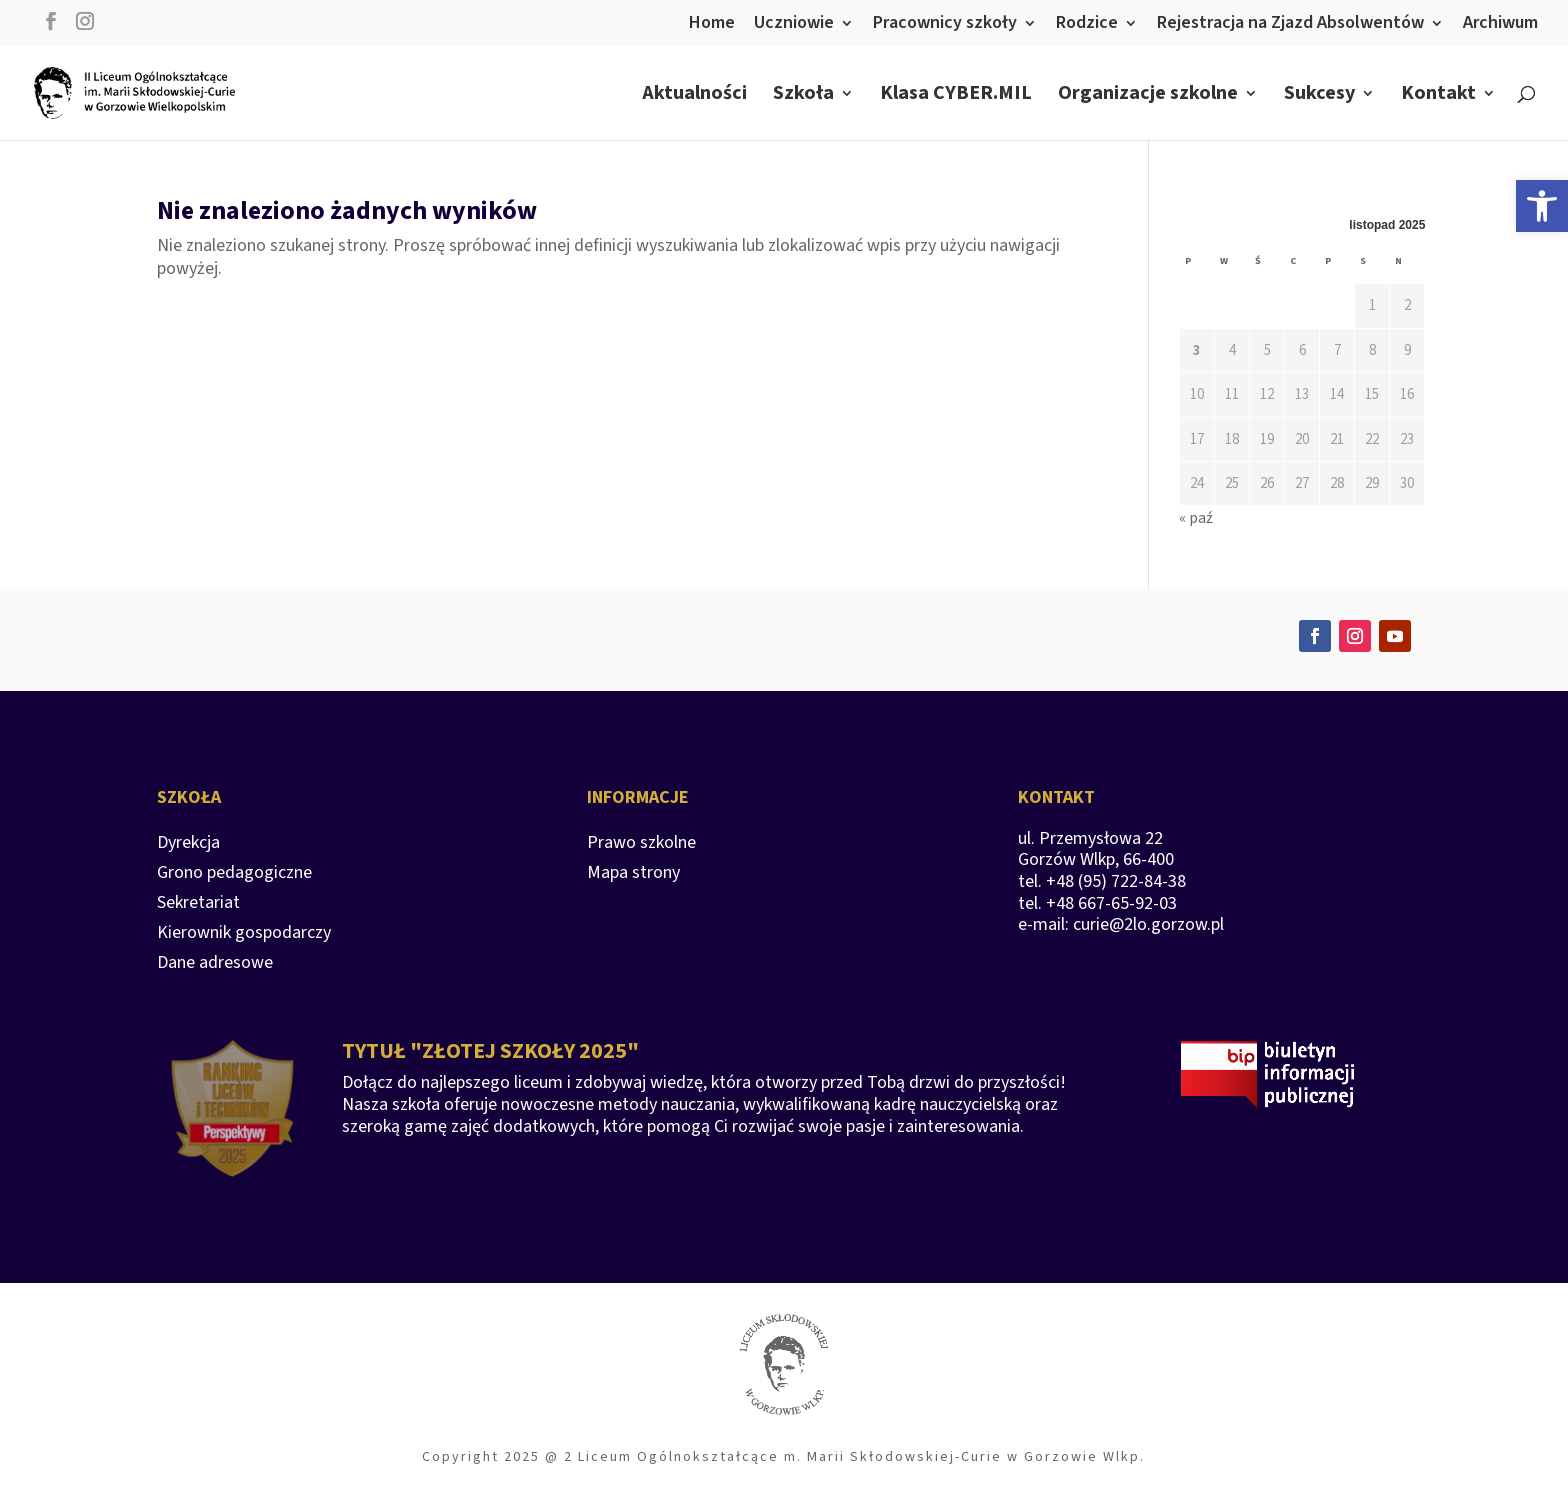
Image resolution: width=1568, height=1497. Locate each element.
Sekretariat (198, 905)
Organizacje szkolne (1148, 96)
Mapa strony (633, 875)
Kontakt (1438, 96)
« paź (1196, 518)
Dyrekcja (188, 845)
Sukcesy (1319, 96)
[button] (1542, 206)
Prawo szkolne (641, 845)
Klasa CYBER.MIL (956, 96)
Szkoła (803, 96)
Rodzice (1087, 24)
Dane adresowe (215, 965)
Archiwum (1500, 24)
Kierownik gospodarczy (244, 935)
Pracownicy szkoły (945, 24)
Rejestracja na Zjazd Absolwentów (1290, 24)
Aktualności (694, 96)
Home (712, 24)
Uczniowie (794, 24)
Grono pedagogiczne (234, 875)
